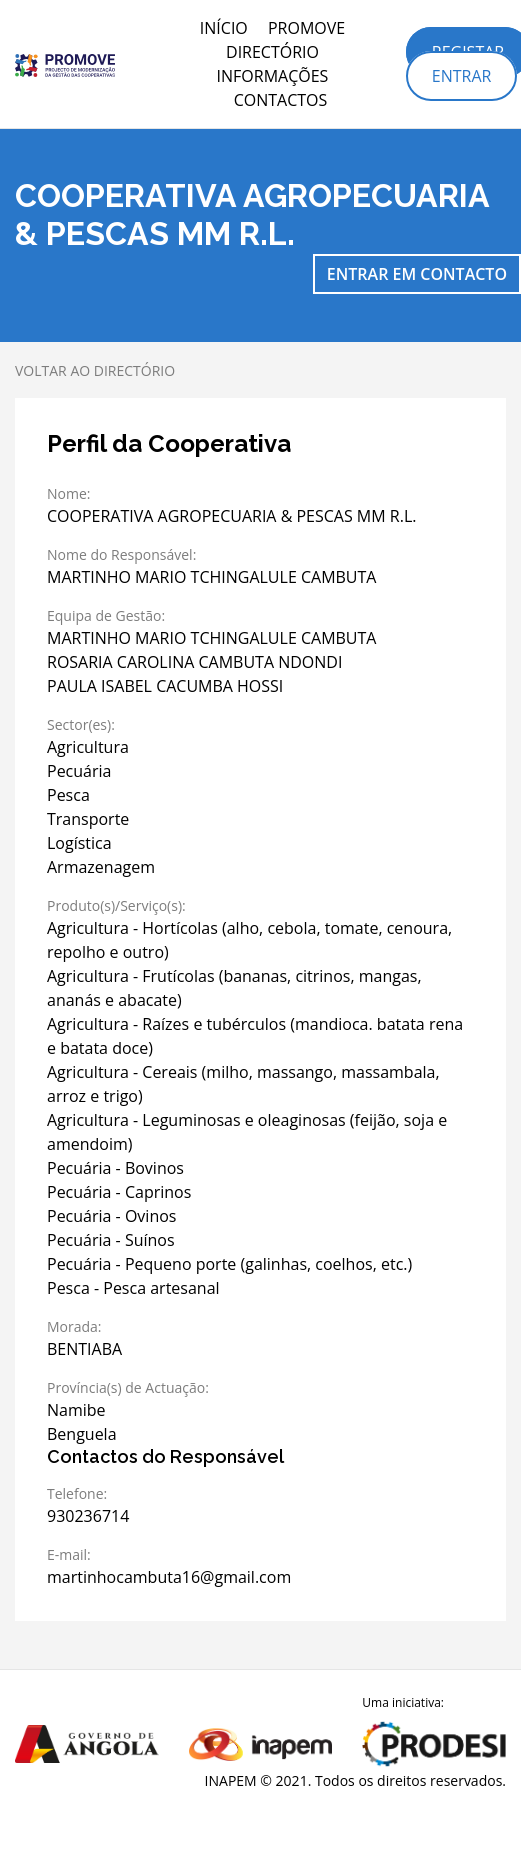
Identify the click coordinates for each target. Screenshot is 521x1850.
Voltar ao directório (95, 370)
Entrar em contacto (417, 274)
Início (224, 28)
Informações (273, 76)
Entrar (462, 76)
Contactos (281, 100)
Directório (272, 52)
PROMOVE (306, 28)
